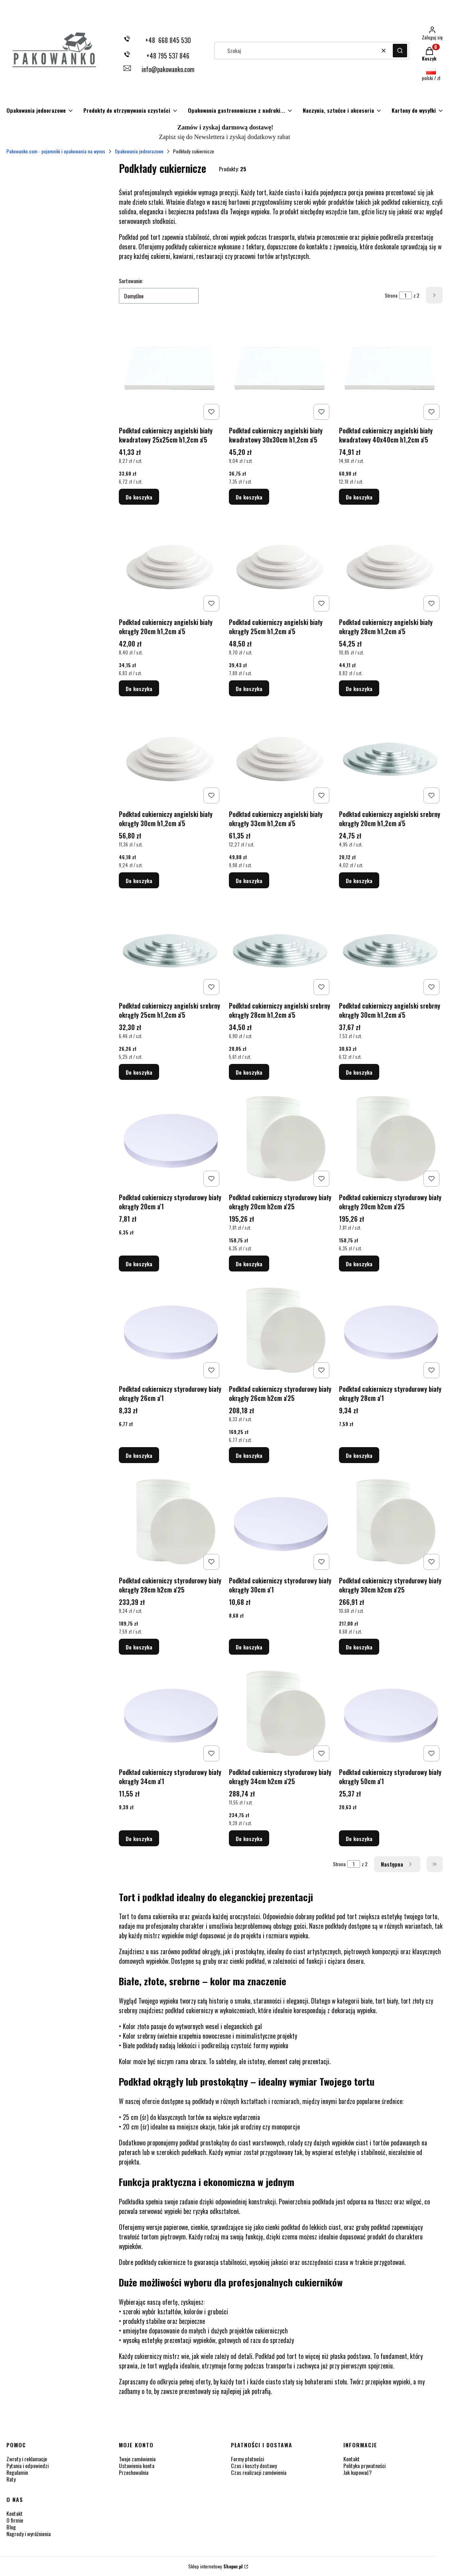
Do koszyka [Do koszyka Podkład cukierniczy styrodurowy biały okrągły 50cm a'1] (359, 1838)
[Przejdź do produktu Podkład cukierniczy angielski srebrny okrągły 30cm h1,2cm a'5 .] (391, 946)
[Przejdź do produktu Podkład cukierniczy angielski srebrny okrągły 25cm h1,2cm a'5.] (171, 946)
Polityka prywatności (364, 2465)
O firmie (14, 2520)
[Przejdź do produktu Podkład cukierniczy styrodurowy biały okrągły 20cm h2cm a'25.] (281, 1138)
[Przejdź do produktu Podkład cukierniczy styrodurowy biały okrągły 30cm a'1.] (281, 1521)
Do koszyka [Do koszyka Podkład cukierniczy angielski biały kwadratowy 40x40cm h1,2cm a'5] (359, 497)
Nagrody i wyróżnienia (28, 2533)
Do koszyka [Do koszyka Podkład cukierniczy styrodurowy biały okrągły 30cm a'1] (249, 1647)
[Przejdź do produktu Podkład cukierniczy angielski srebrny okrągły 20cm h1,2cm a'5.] (391, 755)
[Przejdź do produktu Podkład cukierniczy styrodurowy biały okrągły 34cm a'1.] (171, 1713)
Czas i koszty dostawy (254, 2465)
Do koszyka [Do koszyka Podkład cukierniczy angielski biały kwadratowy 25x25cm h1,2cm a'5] (139, 497)
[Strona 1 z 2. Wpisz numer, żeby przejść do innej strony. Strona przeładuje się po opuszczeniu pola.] (405, 295)
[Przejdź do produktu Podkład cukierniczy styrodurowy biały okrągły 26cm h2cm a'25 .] (281, 1329)
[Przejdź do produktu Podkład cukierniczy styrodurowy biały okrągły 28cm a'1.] (391, 1329)
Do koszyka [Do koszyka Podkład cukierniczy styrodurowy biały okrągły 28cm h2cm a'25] (139, 1647)
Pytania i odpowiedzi (27, 2465)
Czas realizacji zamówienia (258, 2472)
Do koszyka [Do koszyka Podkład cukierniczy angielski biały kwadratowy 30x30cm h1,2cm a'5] (249, 497)
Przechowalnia (133, 2472)
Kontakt (351, 2459)
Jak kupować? (357, 2472)
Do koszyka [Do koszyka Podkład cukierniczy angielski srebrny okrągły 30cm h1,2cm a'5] (359, 1072)
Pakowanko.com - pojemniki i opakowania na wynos (55, 151)
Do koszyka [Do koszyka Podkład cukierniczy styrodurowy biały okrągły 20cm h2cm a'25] (249, 1264)
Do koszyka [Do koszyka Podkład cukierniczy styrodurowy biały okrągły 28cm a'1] (359, 1455)
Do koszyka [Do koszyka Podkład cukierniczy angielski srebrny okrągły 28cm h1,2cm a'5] (249, 1072)
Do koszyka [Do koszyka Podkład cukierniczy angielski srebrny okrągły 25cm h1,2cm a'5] (139, 1072)
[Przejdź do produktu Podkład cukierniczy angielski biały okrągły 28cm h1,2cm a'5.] (391, 563)
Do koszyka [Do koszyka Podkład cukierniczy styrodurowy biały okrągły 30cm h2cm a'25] (359, 1647)
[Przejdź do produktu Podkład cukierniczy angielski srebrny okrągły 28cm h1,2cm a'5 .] (281, 946)
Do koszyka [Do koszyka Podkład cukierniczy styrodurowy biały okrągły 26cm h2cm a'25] (249, 1455)
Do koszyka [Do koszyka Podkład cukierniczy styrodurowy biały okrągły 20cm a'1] (139, 1264)
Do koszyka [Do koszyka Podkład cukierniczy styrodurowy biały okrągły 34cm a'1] (139, 1838)
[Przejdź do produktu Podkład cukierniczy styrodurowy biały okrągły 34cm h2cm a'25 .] (281, 1713)
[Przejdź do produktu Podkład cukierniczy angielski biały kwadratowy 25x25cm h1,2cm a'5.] (171, 371)
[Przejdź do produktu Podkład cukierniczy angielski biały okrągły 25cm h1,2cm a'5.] (281, 563)
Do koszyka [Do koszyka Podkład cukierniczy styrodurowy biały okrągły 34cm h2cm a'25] (249, 1838)
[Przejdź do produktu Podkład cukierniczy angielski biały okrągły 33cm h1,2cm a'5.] (281, 755)
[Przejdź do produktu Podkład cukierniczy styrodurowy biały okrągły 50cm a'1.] (391, 1713)
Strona (391, 295)
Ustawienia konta (136, 2465)
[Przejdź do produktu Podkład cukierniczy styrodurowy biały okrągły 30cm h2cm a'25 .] (391, 1521)
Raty (11, 2479)
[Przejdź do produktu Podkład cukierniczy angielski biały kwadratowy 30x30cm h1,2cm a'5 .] (281, 371)
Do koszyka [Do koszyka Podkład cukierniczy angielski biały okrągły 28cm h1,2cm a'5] (359, 688)
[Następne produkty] (397, 1864)
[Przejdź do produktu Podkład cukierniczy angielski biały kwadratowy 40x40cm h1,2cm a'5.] (391, 371)
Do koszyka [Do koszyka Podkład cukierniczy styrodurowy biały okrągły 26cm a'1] (139, 1455)
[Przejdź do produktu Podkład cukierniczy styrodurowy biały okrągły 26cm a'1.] (171, 1329)
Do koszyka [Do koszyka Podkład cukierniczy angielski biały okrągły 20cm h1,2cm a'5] (139, 688)
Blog (11, 2527)
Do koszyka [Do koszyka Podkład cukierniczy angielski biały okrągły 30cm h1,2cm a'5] (139, 880)
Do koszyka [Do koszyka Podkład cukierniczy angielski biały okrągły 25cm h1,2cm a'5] (249, 688)
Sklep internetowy (215, 2566)
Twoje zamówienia (137, 2459)
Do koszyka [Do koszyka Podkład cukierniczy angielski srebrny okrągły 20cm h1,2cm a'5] (359, 880)
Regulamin (17, 2472)
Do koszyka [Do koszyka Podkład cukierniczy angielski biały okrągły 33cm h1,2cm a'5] (249, 880)
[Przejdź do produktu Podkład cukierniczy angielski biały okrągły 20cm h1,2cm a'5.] (171, 563)
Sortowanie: (131, 281)
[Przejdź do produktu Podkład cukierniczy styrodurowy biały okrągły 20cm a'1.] (171, 1138)
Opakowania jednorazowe (139, 151)
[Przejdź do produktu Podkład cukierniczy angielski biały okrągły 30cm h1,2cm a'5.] (171, 755)
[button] (400, 50)
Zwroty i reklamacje (26, 2459)
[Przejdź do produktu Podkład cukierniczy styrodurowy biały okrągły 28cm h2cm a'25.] (171, 1521)
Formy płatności (247, 2459)
